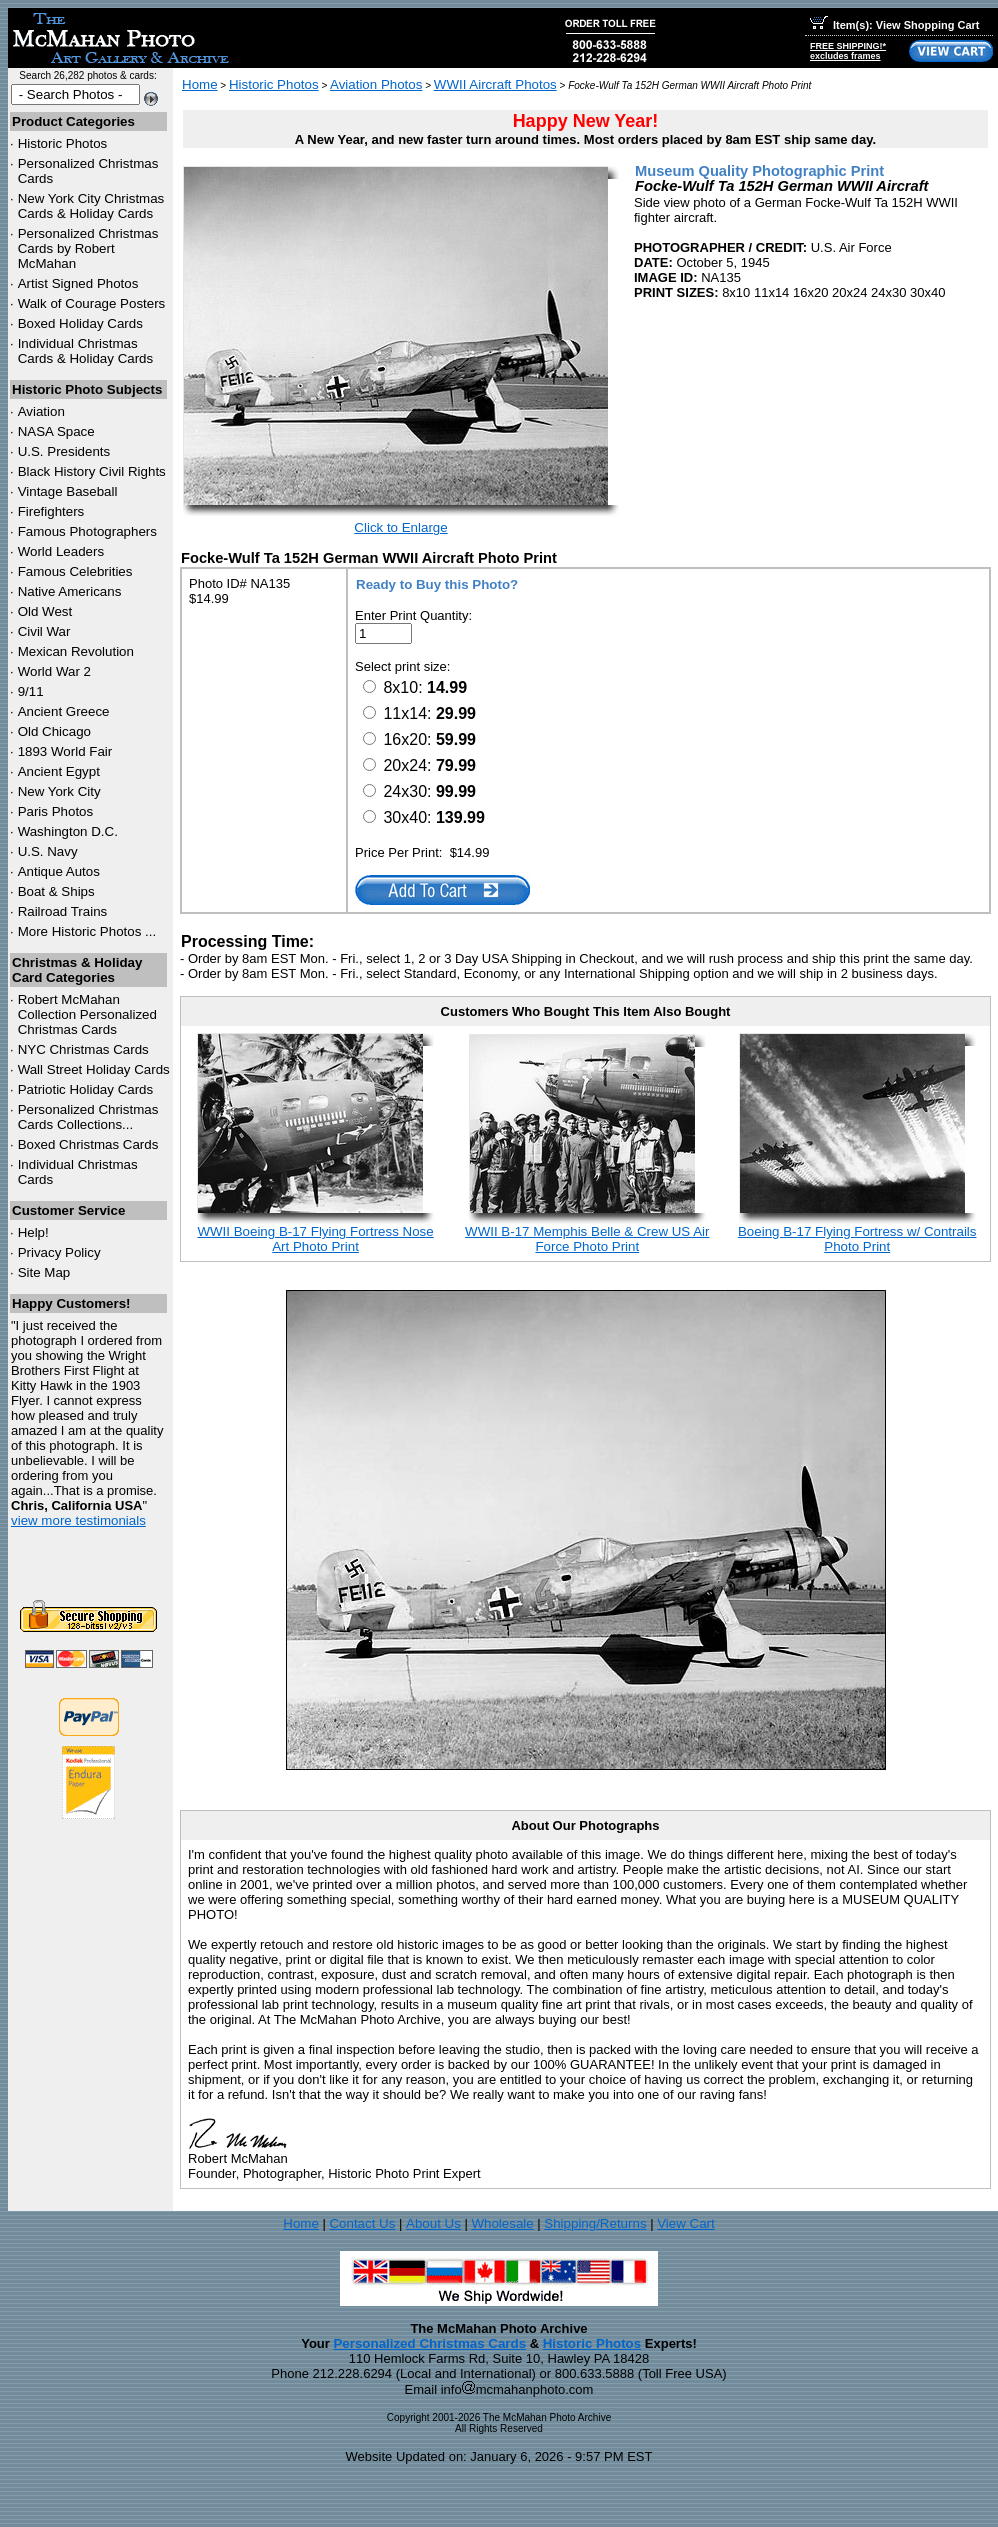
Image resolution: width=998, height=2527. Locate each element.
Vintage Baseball (68, 491)
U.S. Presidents (64, 451)
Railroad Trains (63, 911)
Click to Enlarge (400, 527)
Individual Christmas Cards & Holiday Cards (86, 351)
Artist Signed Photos (78, 283)
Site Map (44, 1272)
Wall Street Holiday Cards (94, 1069)
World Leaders (61, 551)
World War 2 (54, 671)
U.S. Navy (48, 851)
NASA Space (56, 431)
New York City (59, 791)
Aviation (41, 411)
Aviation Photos (376, 84)
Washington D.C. (68, 831)
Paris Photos (56, 811)
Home (200, 84)
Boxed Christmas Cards (88, 1144)
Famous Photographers (87, 531)
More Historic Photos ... (87, 931)
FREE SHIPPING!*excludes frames (848, 51)
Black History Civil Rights (92, 471)
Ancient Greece (64, 711)
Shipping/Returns (595, 2223)
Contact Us (362, 2223)
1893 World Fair (65, 751)
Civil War (44, 631)
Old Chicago (54, 731)
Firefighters (51, 511)
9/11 (31, 691)
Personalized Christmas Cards (429, 2343)
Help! (33, 1232)
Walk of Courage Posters (92, 303)
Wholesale (502, 2223)
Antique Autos (59, 871)
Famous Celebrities (75, 571)
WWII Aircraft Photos (495, 84)
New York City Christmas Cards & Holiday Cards (91, 206)
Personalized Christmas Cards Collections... (88, 1117)
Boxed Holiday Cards (80, 323)
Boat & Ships (56, 891)
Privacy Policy (59, 1252)
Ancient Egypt (59, 771)
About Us (433, 2223)
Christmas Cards (83, 1049)
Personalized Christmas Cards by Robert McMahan (88, 248)
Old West (45, 611)
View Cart (686, 2223)
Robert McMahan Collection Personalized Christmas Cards (87, 1014)
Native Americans (70, 591)
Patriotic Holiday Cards (86, 1089)
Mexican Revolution (76, 651)
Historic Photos (63, 143)
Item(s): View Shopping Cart (894, 25)
